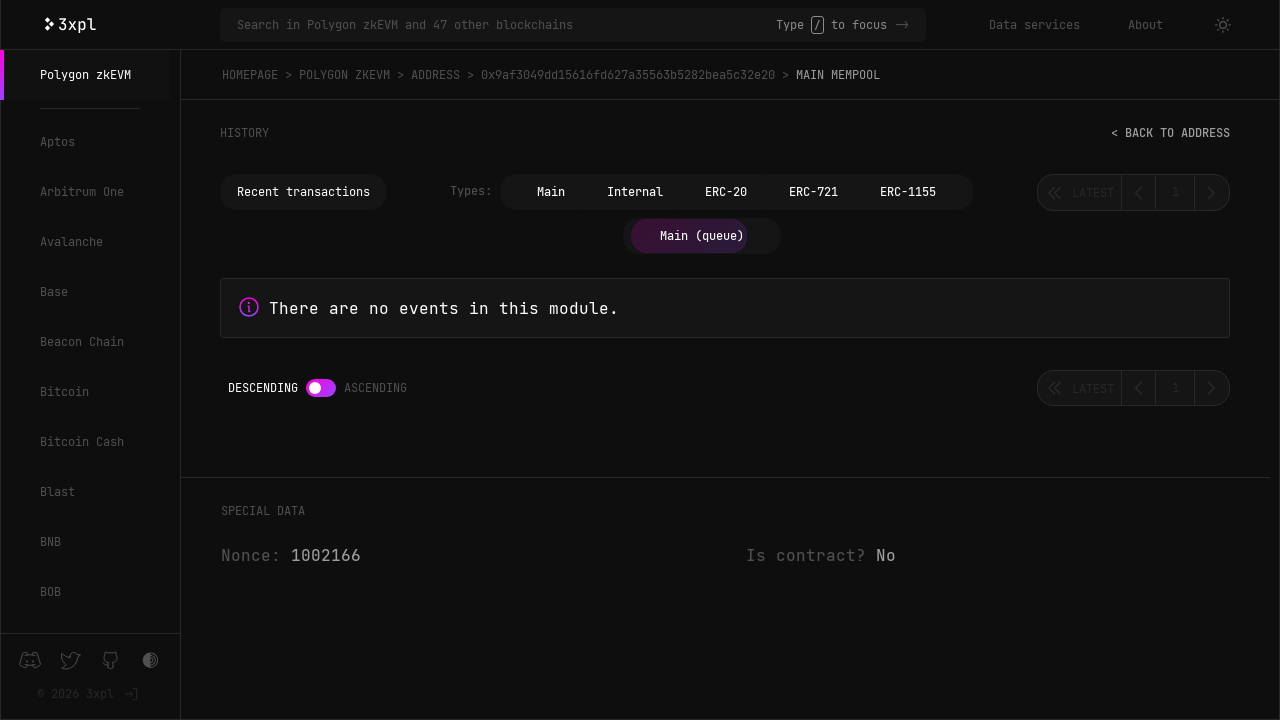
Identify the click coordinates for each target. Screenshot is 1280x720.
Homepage (250, 75)
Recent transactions (303, 192)
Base (54, 292)
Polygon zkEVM (85, 75)
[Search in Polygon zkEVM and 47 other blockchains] (506, 25)
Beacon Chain (82, 342)
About (1145, 25)
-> (902, 25)
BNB (50, 542)
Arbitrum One (82, 192)
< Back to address (1170, 133)
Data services (1034, 25)
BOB (50, 592)
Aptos (57, 142)
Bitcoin (64, 392)
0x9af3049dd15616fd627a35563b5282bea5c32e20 (628, 75)
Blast (57, 492)
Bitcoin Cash (82, 442)
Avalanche (71, 242)
